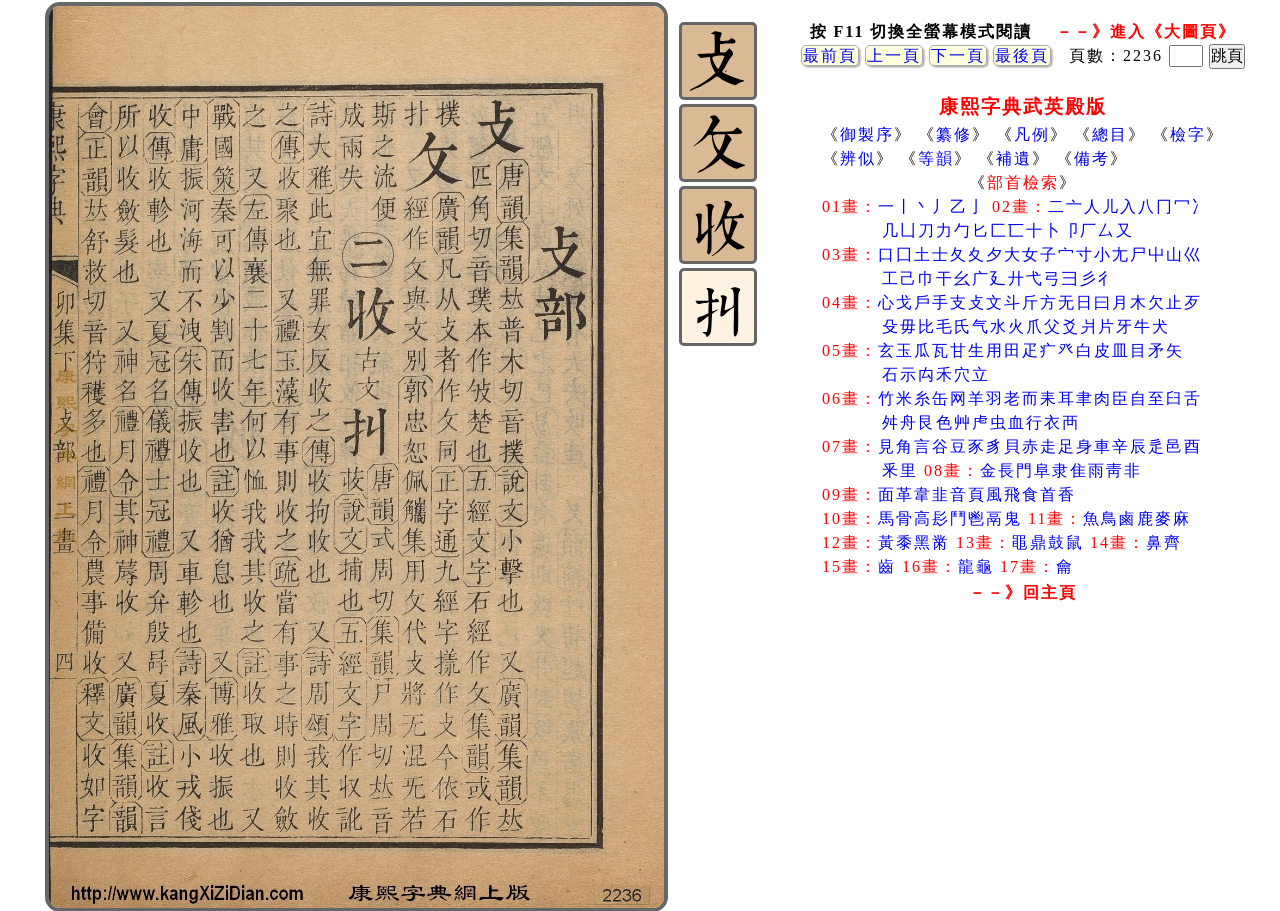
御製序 (867, 134)
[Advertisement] (1023, 769)
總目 (1110, 134)
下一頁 (958, 55)
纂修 (954, 134)
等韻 (936, 158)
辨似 (858, 158)
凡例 (1032, 134)
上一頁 (894, 55)
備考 (1092, 158)
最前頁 (830, 55)
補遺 (1014, 158)
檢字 (1188, 134)
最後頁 (1022, 55)
